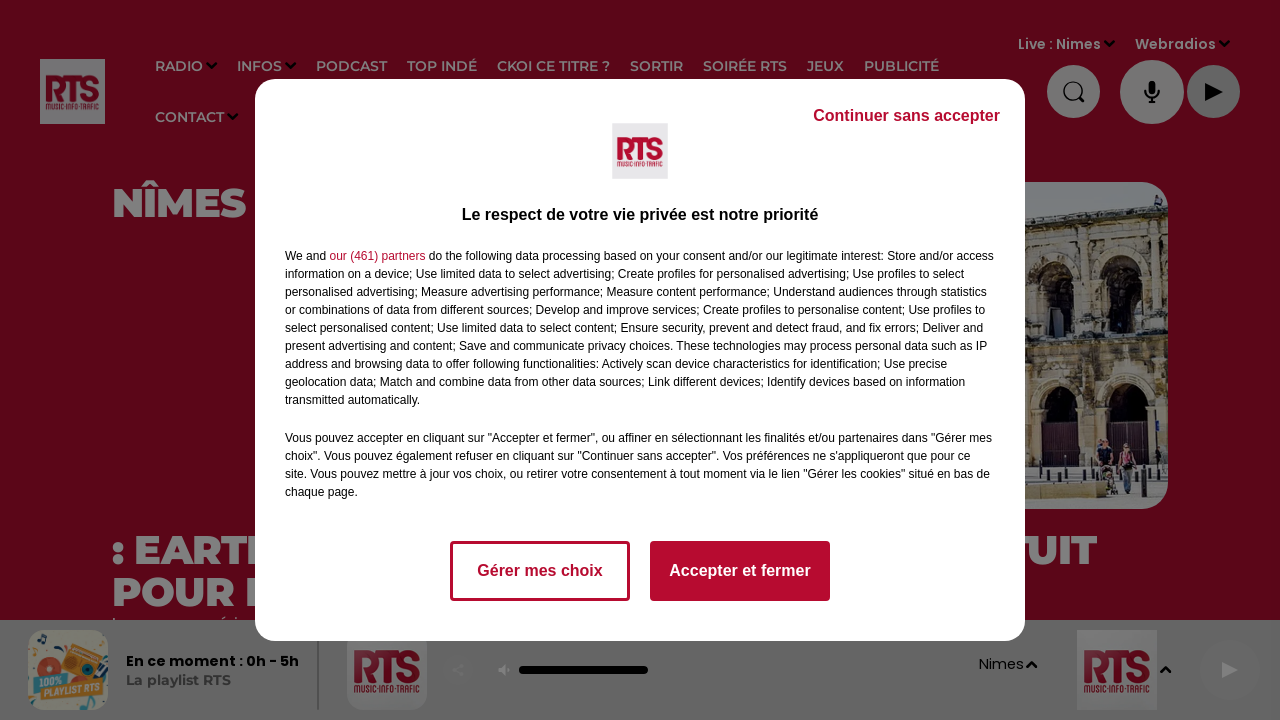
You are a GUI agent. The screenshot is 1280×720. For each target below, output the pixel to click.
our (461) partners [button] (377, 256)
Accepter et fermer (739, 570)
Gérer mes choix (539, 570)
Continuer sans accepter (906, 115)
